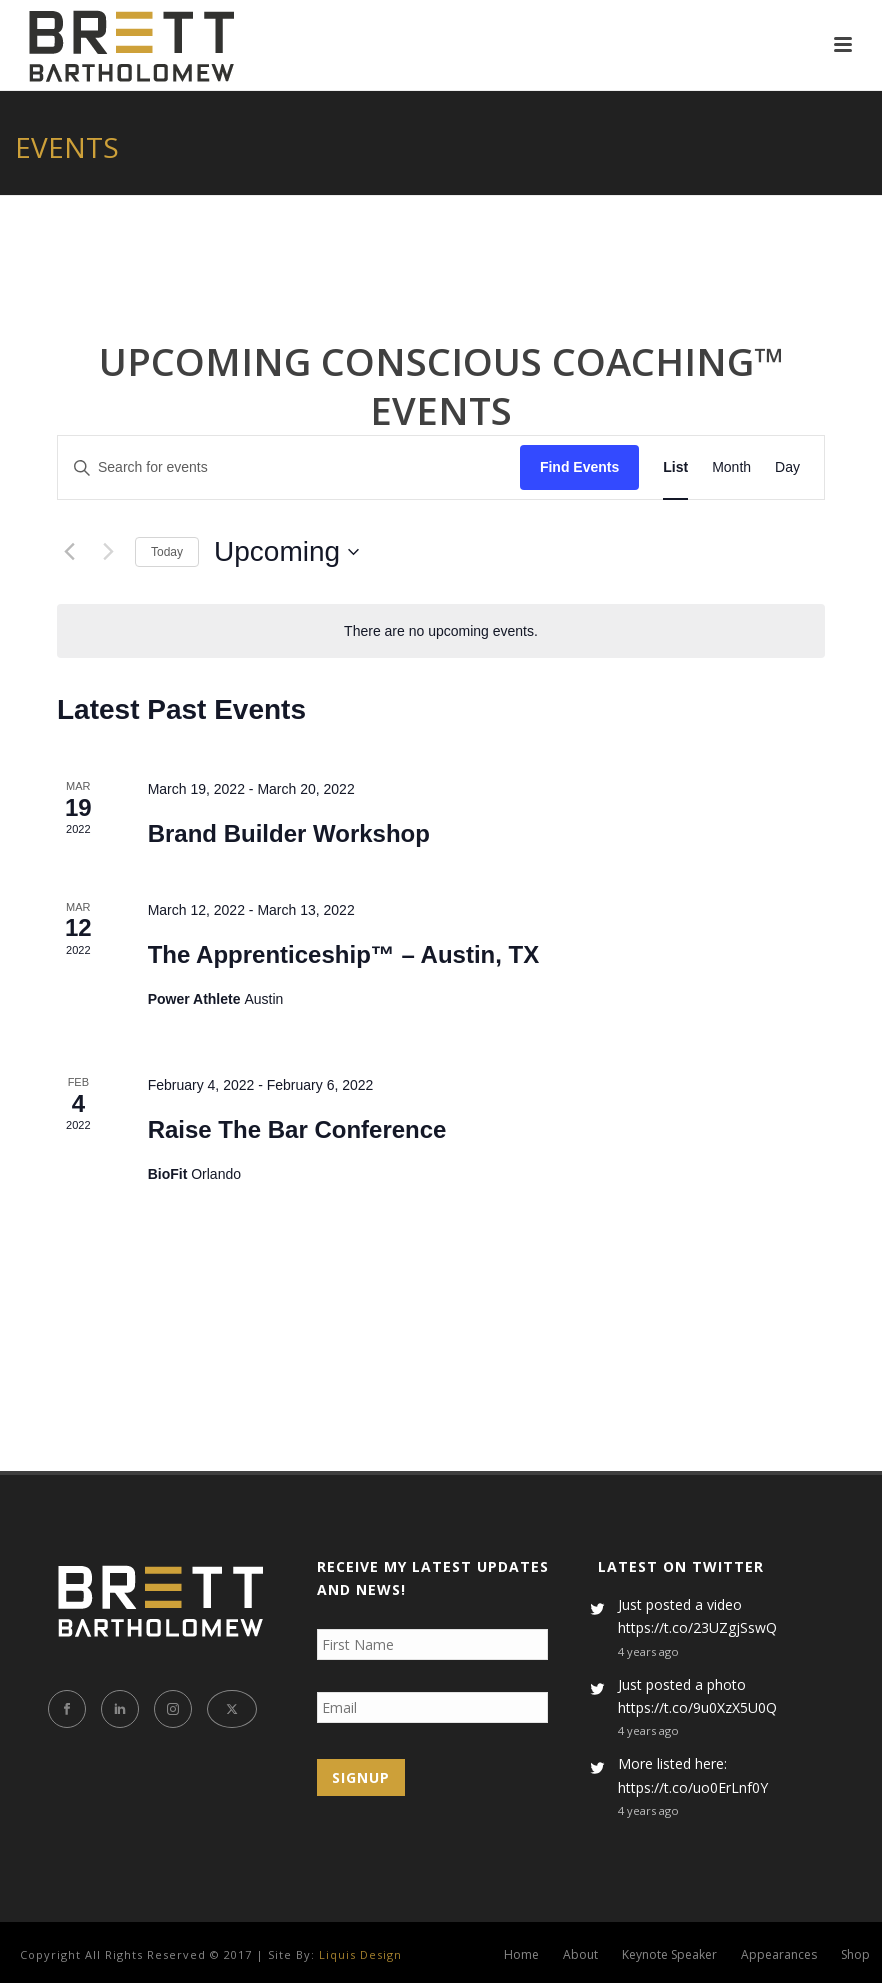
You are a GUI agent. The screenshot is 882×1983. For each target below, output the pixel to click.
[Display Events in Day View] (787, 467)
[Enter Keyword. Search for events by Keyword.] (289, 467)
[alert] (441, 631)
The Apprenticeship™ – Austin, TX (344, 954)
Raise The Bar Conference (297, 1129)
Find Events (579, 467)
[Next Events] (108, 552)
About (580, 1955)
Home (521, 1955)
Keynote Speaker (669, 1955)
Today (167, 552)
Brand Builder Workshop (289, 833)
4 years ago (648, 1651)
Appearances (779, 1955)
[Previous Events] (69, 552)
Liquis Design (360, 1954)
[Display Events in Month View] (731, 467)
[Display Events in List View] (675, 467)
